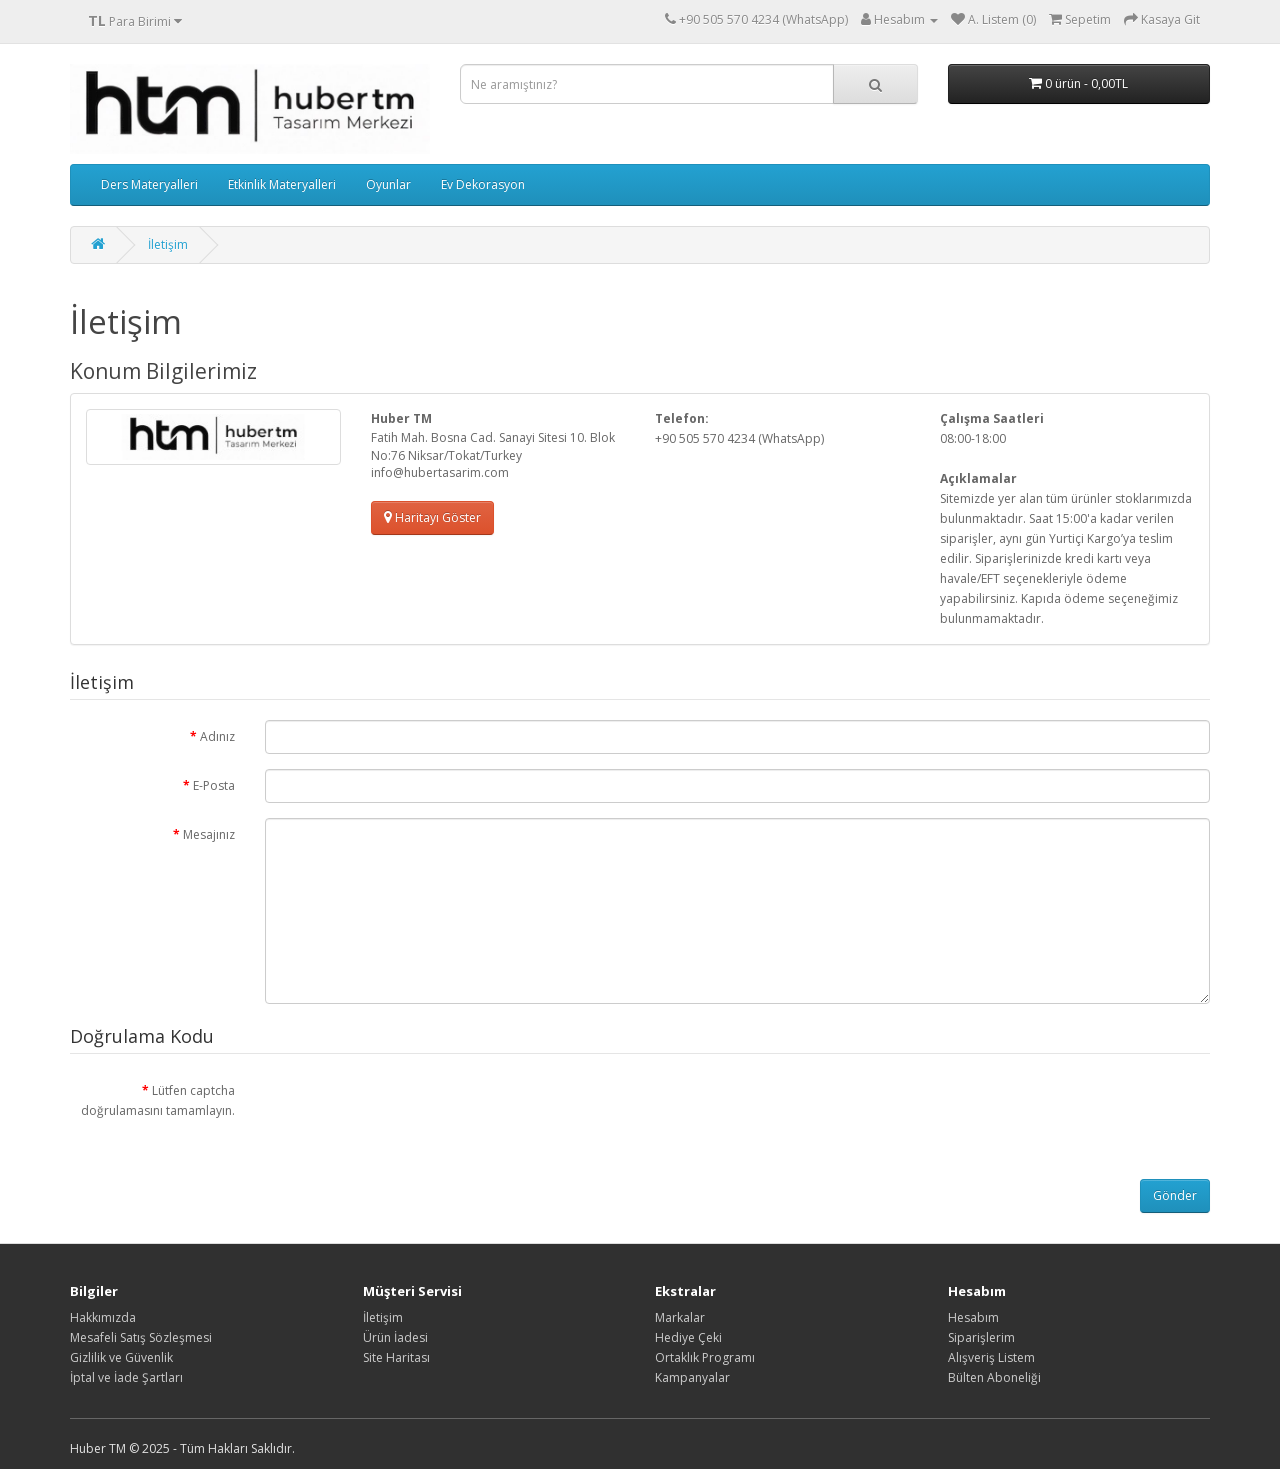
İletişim (168, 244)
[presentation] (417, 1113)
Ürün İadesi (395, 1337)
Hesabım (973, 1317)
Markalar (680, 1317)
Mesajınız (209, 834)
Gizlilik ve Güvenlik (121, 1357)
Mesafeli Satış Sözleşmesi (141, 1337)
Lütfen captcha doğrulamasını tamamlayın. (158, 1100)
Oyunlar (388, 184)
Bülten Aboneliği (994, 1377)
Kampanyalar (692, 1377)
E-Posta (214, 785)
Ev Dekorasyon (483, 184)
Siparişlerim (981, 1337)
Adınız (217, 736)
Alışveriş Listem (991, 1357)
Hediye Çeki (688, 1337)
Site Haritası (396, 1357)
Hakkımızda (103, 1317)
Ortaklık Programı (705, 1357)
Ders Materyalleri (149, 184)
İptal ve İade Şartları (126, 1377)
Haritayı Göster (432, 517)
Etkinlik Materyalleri (282, 184)
